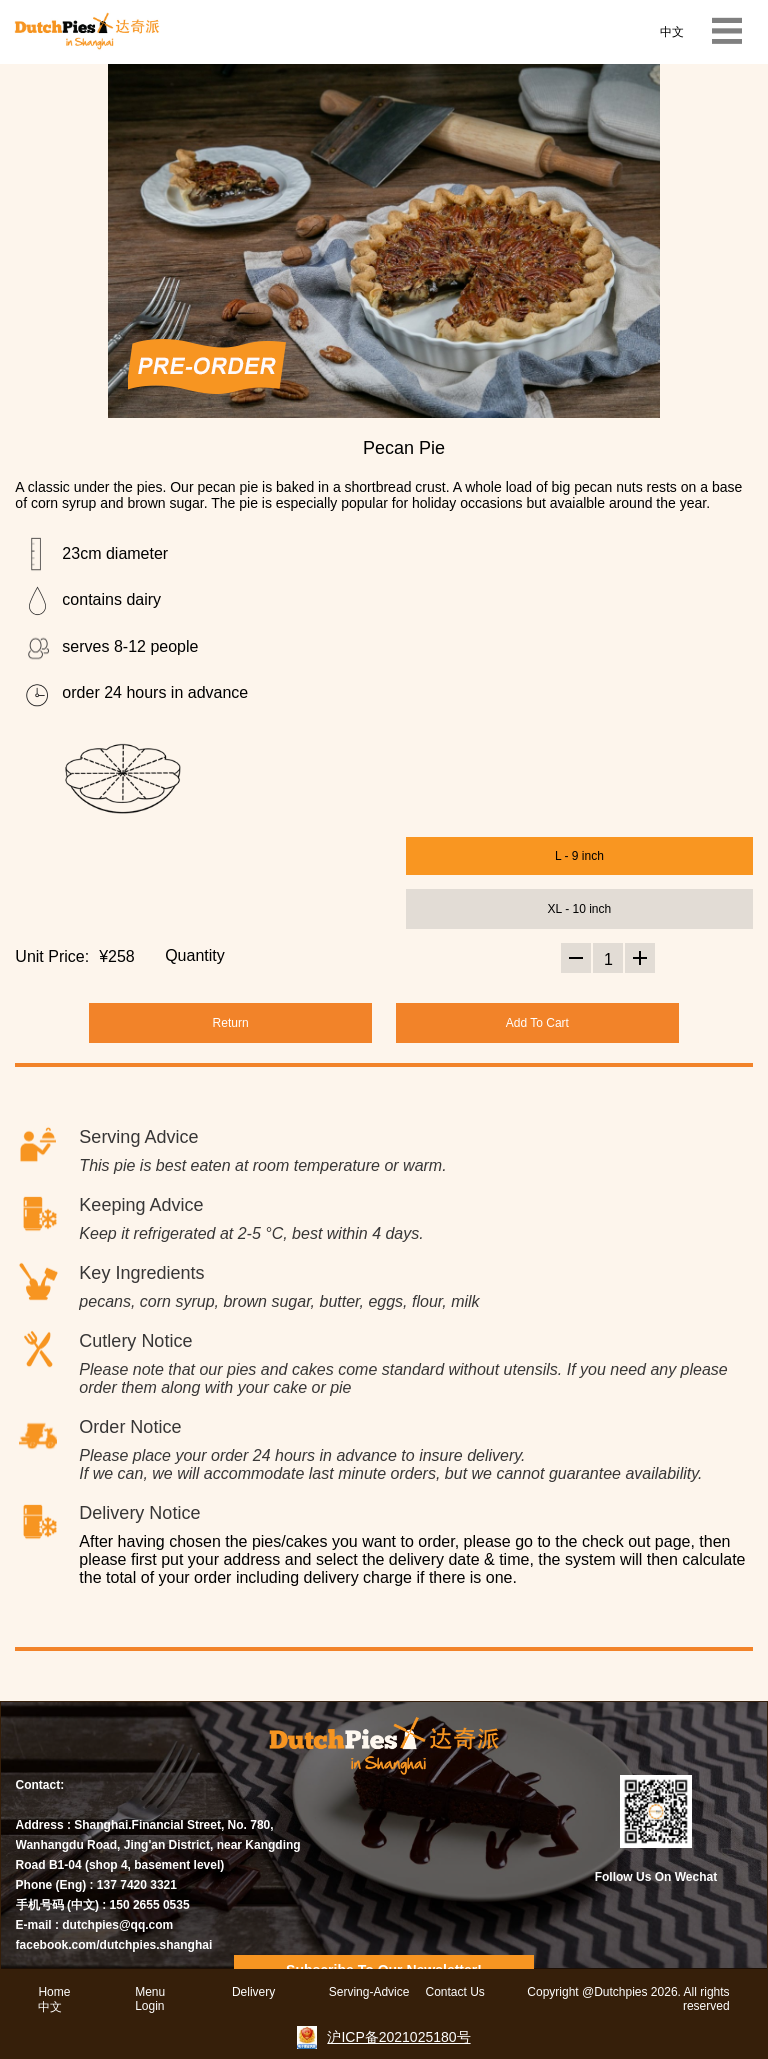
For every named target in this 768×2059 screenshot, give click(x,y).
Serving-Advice (369, 1992)
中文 (672, 32)
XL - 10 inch (580, 909)
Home (54, 1992)
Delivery (253, 1992)
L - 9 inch (579, 856)
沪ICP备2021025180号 (398, 2037)
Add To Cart (537, 1023)
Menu (150, 1992)
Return (231, 1023)
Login (149, 2006)
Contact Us (454, 1992)
